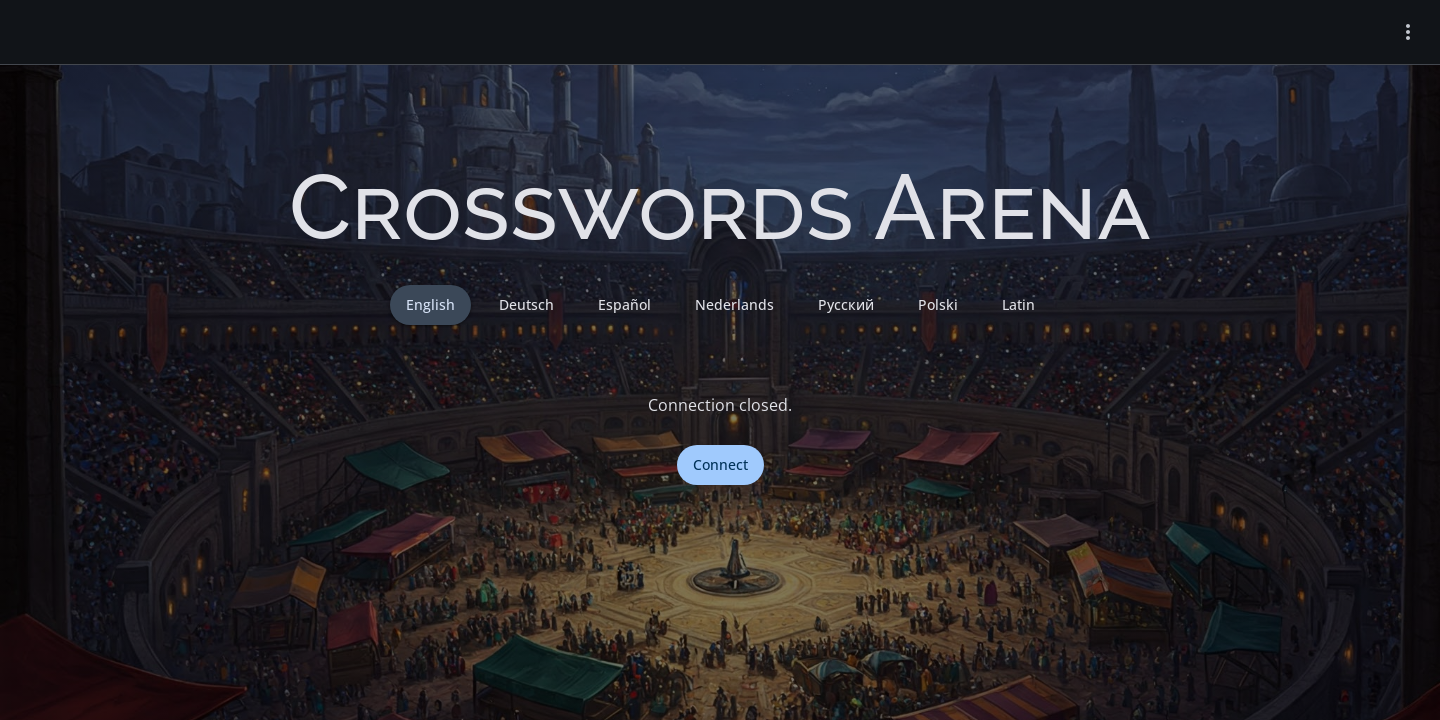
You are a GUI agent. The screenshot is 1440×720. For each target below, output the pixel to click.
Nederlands (734, 304)
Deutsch (526, 304)
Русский (846, 304)
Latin (1018, 304)
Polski (938, 304)
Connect (720, 464)
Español (624, 304)
